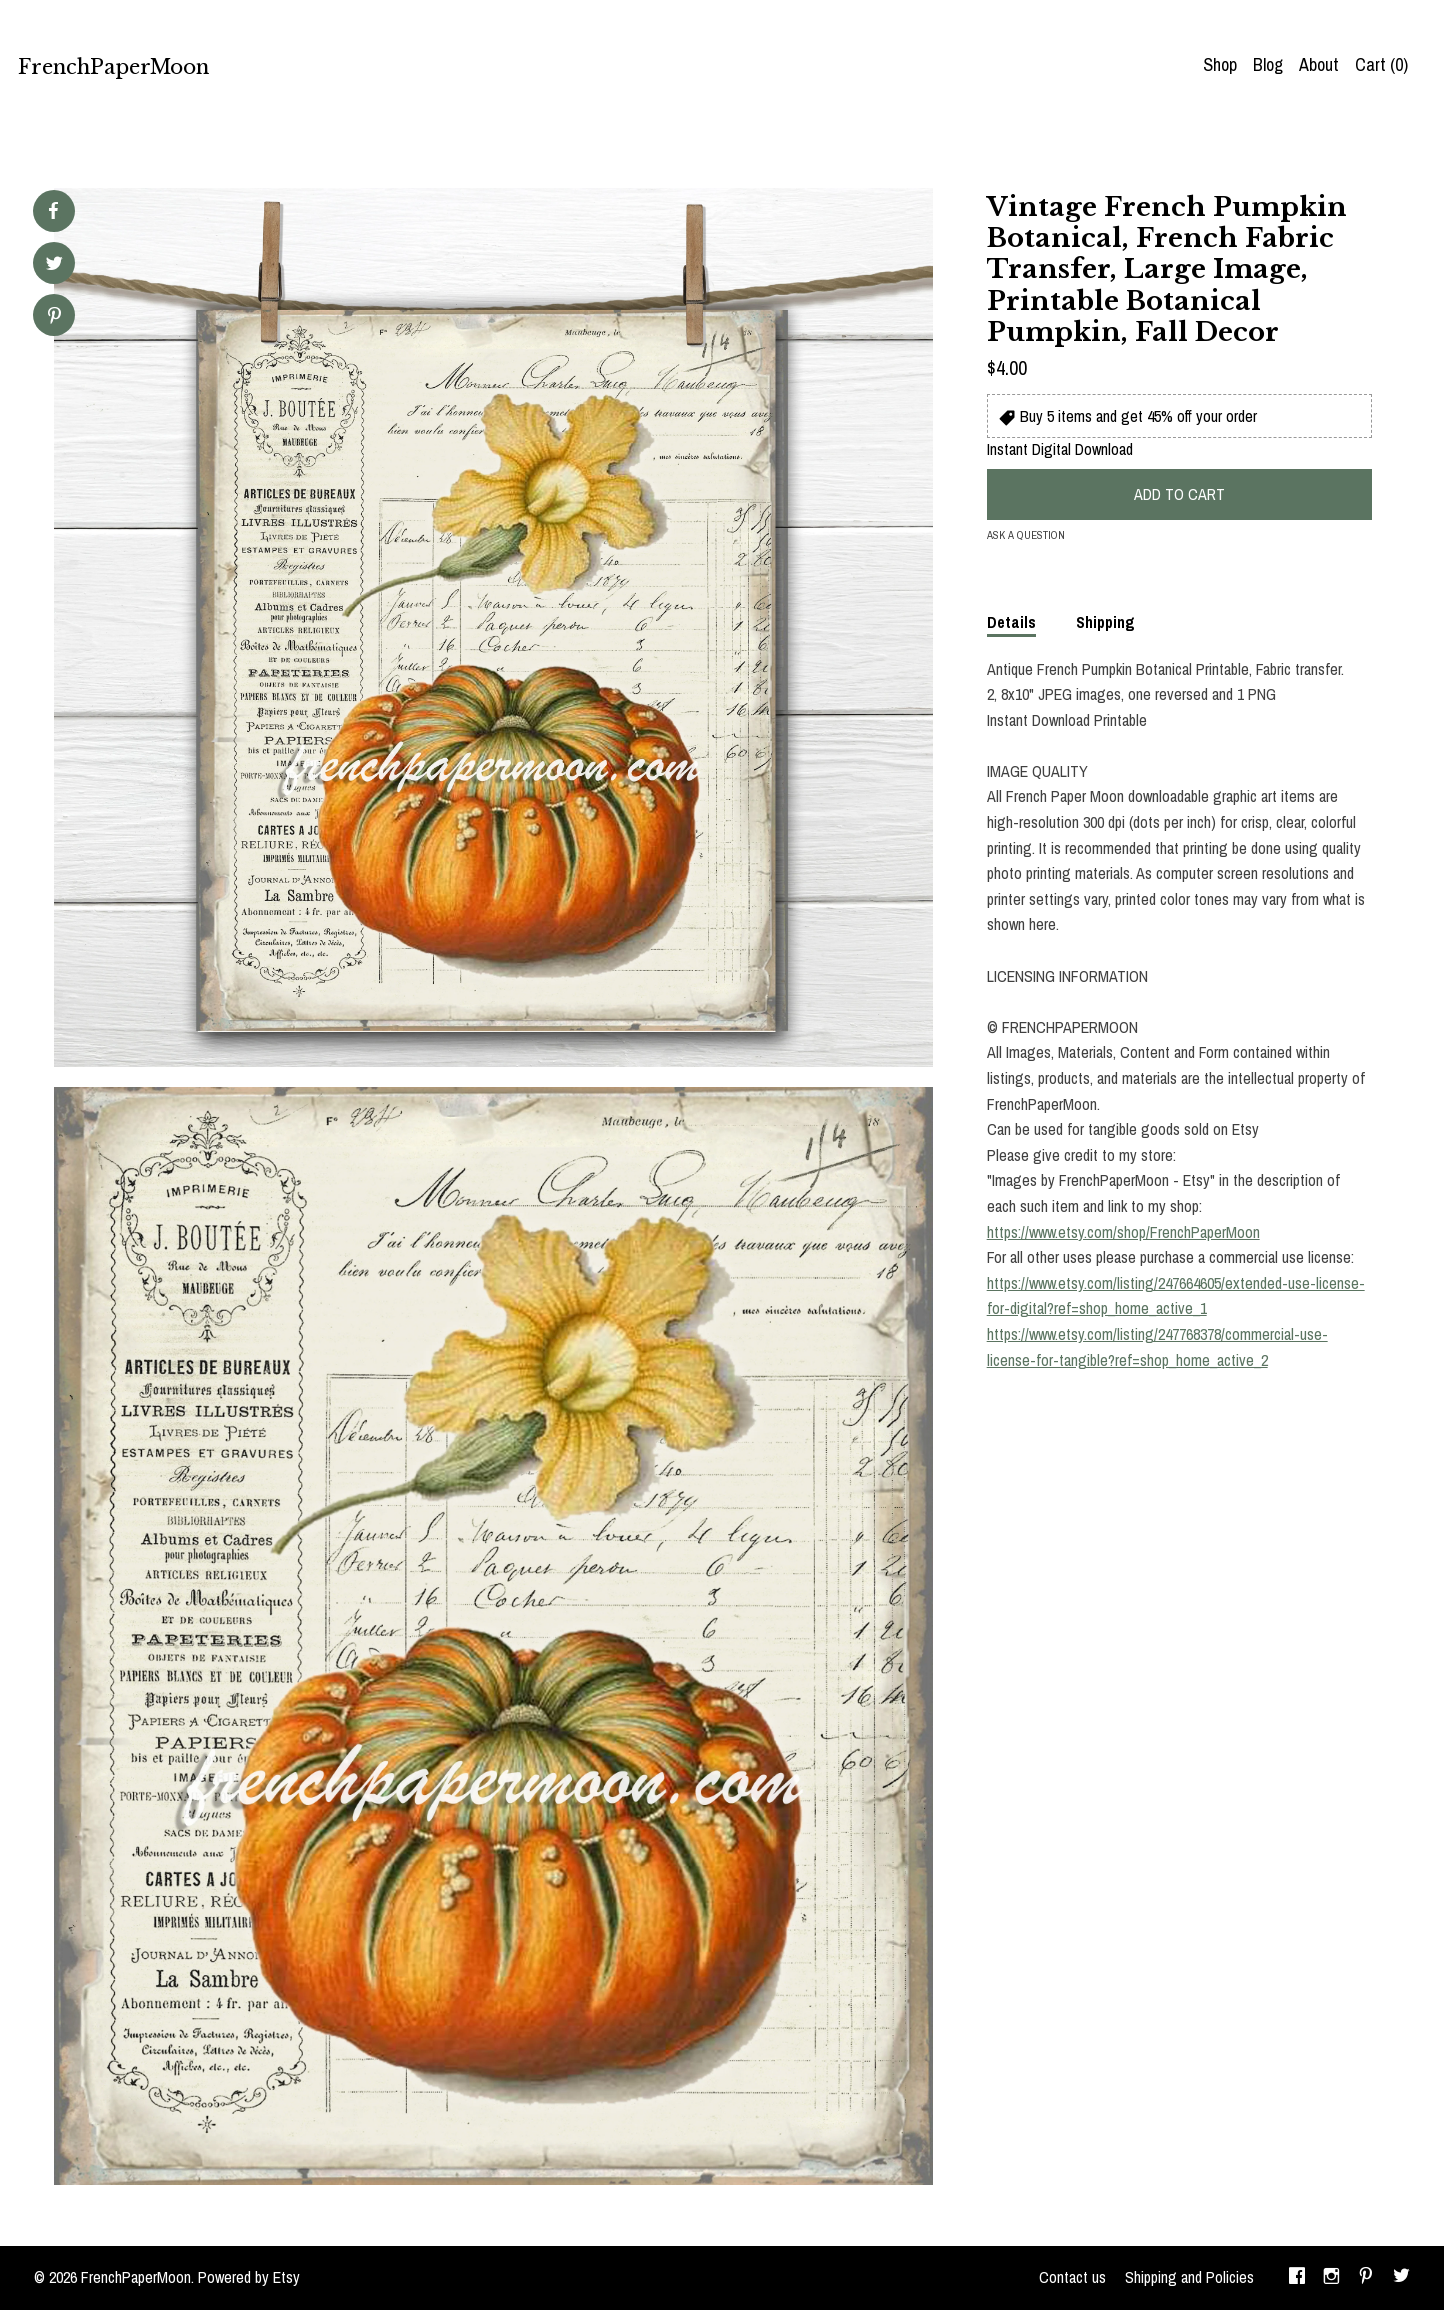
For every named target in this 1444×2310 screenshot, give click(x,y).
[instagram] (1331, 2278)
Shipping (1105, 622)
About (1319, 64)
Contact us (1072, 2277)
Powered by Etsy (249, 2277)
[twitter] (1401, 2278)
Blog (1268, 64)
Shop (1220, 64)
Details (1011, 622)
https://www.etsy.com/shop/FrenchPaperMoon (1123, 1232)
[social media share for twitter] (54, 265)
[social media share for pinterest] (54, 317)
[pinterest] (1366, 2278)
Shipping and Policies (1189, 2277)
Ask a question (1026, 535)
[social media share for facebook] (53, 211)
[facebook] (1297, 2278)
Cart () (1381, 64)
